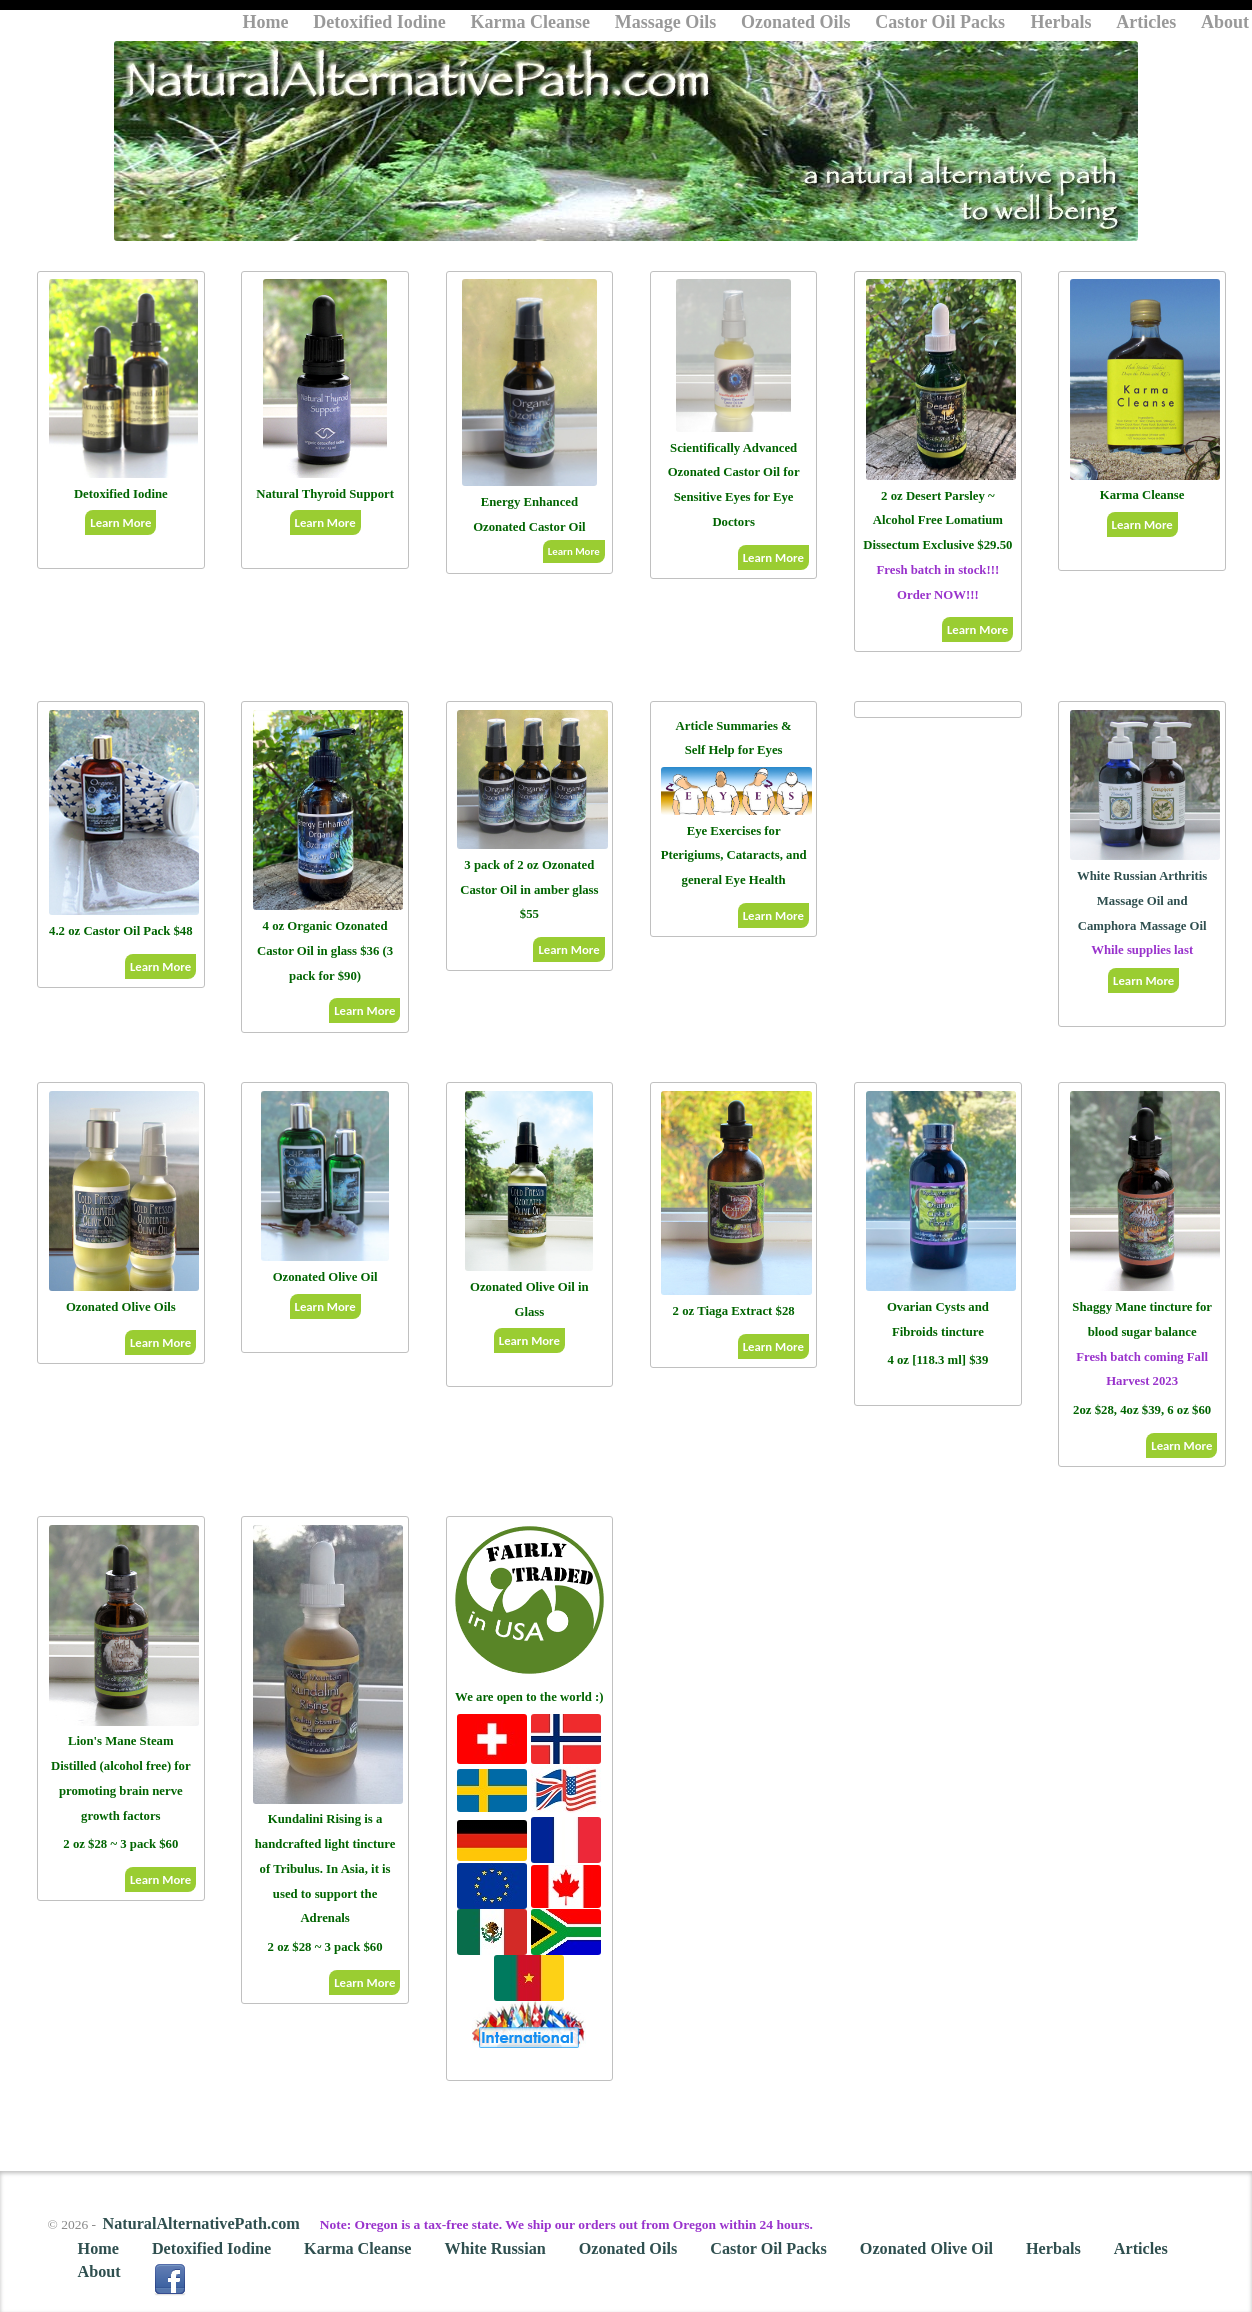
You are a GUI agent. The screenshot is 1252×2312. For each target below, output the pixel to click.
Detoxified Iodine (379, 22)
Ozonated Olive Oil (926, 2249)
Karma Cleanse (530, 22)
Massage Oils (666, 22)
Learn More (120, 522)
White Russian (495, 2249)
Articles (1146, 22)
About (1225, 22)
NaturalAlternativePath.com (200, 2224)
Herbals (1061, 22)
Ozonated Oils (796, 22)
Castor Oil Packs (942, 22)
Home (266, 22)
